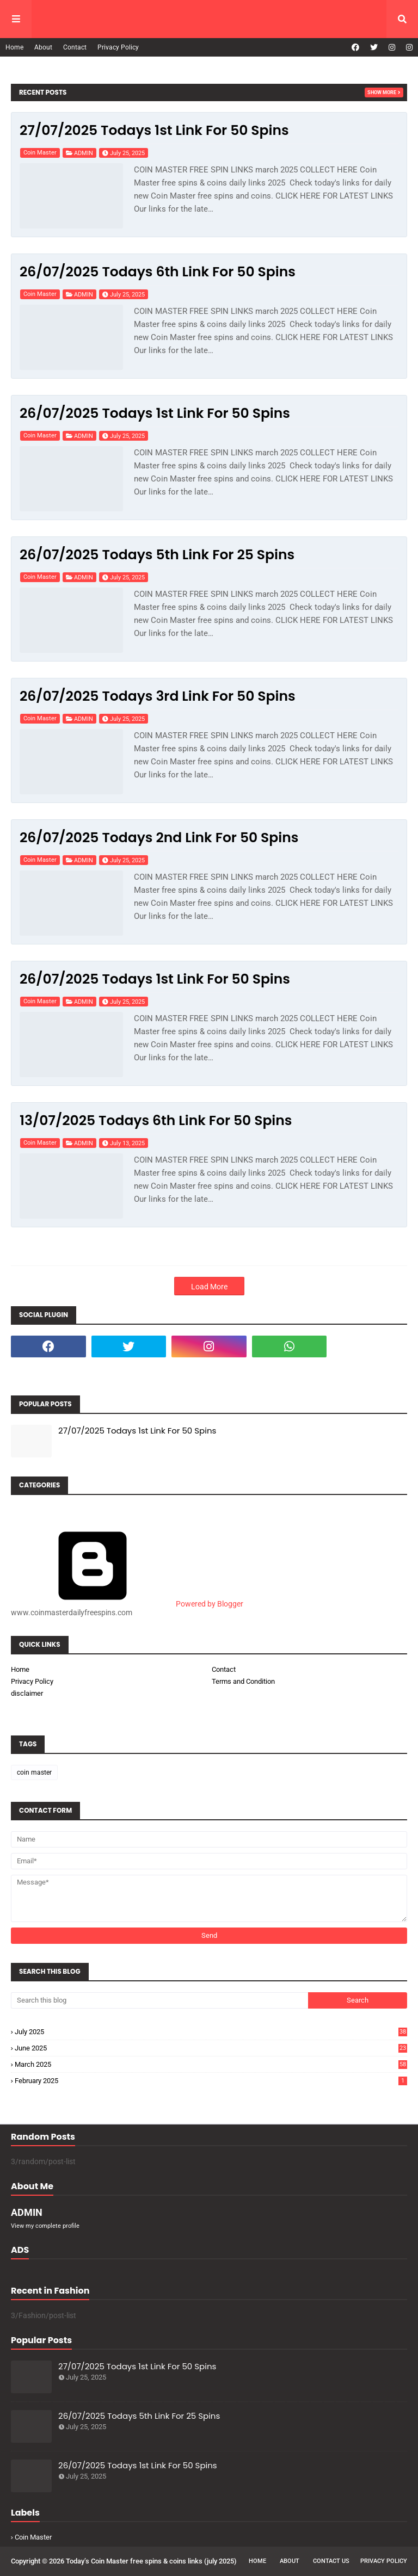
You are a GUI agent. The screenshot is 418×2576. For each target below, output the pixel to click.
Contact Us (331, 2561)
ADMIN (83, 153)
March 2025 (211, 2064)
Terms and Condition (243, 1681)
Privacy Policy (118, 47)
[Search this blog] (159, 2000)
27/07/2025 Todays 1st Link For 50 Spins (154, 130)
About (43, 47)
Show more (381, 92)
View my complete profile (45, 2225)
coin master (40, 152)
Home (14, 47)
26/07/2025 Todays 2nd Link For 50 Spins (159, 837)
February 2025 (211, 2081)
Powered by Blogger (127, 1603)
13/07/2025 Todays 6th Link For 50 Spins (156, 1120)
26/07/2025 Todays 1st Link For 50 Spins (155, 413)
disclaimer (27, 1693)
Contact (75, 47)
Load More (209, 1286)
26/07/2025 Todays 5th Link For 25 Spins (157, 554)
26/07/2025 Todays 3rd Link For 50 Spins (158, 696)
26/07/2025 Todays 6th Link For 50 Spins (158, 271)
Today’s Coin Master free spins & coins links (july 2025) (151, 2561)
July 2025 (211, 2032)
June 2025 (211, 2048)
